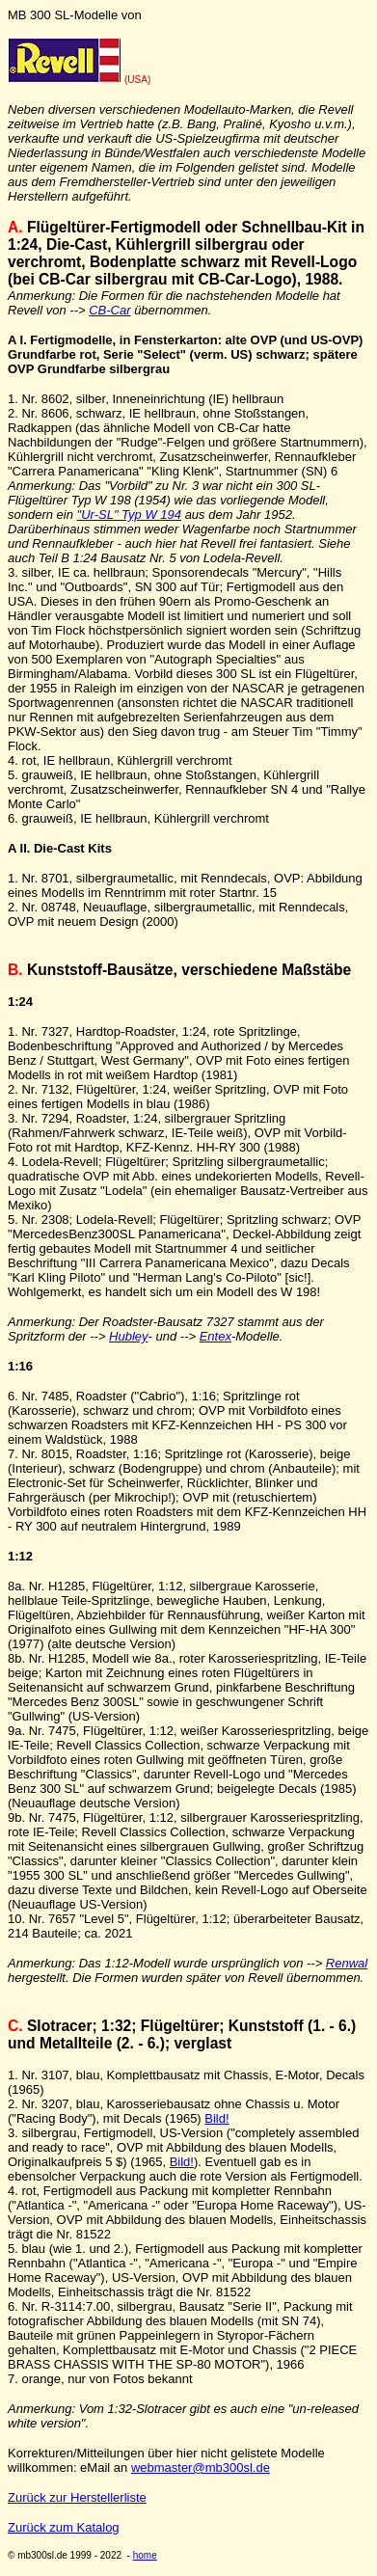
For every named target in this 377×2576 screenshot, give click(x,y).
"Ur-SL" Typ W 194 (129, 514)
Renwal (346, 1963)
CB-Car (109, 310)
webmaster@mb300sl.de (200, 2467)
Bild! (216, 2118)
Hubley (128, 1336)
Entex (215, 1336)
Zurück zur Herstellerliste (77, 2497)
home (145, 2555)
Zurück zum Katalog (64, 2527)
